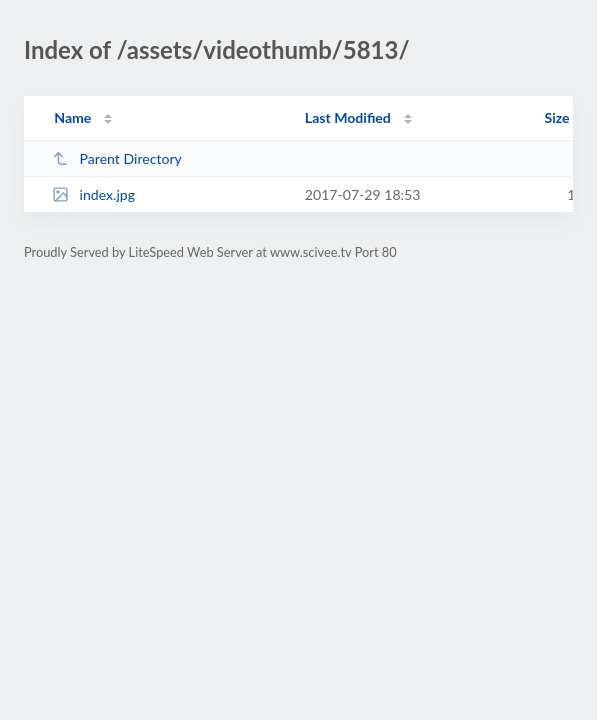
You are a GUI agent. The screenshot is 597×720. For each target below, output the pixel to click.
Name (72, 117)
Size (557, 117)
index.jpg (93, 194)
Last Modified (348, 117)
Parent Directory (117, 158)
